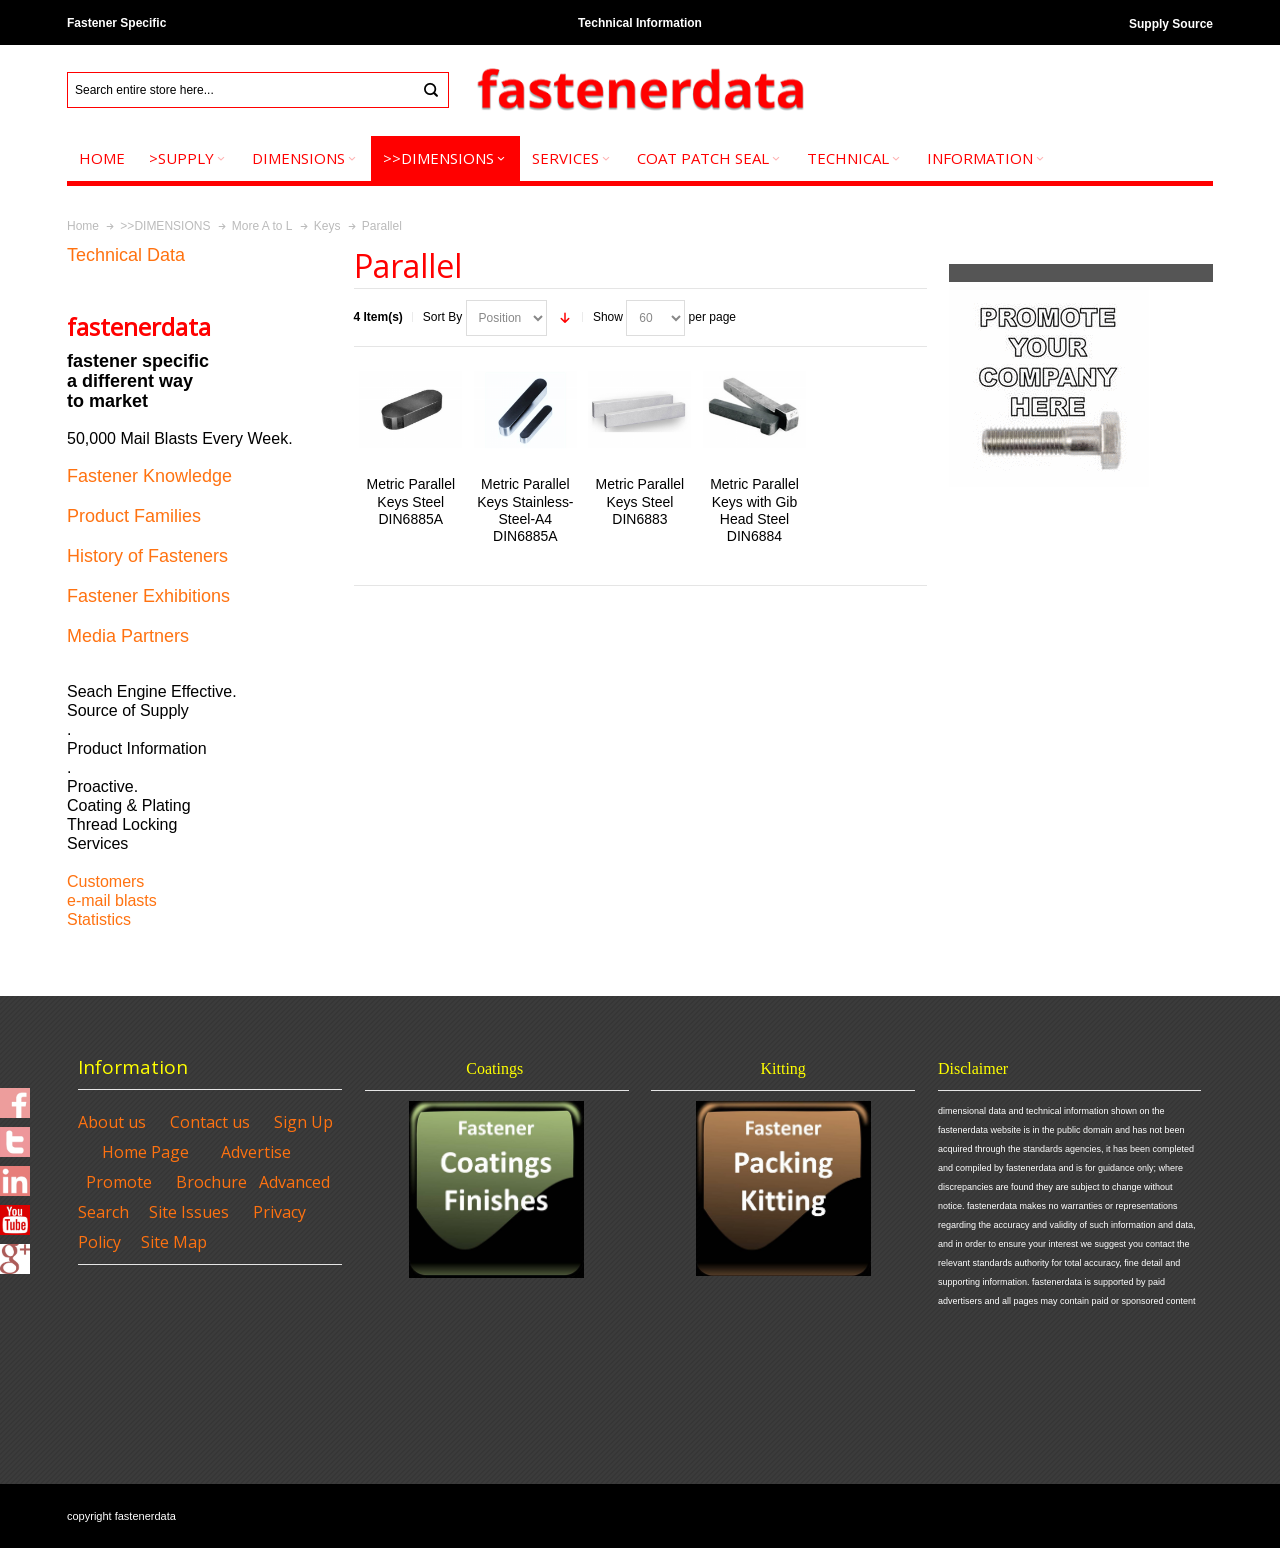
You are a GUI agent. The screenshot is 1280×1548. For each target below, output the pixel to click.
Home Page (145, 1152)
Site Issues (189, 1212)
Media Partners (128, 636)
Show (608, 317)
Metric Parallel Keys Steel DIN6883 (640, 501)
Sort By (442, 317)
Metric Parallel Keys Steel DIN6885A (410, 501)
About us (112, 1122)
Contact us (210, 1122)
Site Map (174, 1242)
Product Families (134, 516)
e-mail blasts (112, 900)
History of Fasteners (147, 556)
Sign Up (303, 1122)
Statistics (99, 919)
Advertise (256, 1152)
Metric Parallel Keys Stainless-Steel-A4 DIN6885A (525, 510)
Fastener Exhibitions (148, 596)
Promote (119, 1182)
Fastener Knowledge (149, 476)
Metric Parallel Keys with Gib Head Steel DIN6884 (754, 510)
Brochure (211, 1182)
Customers (105, 881)
